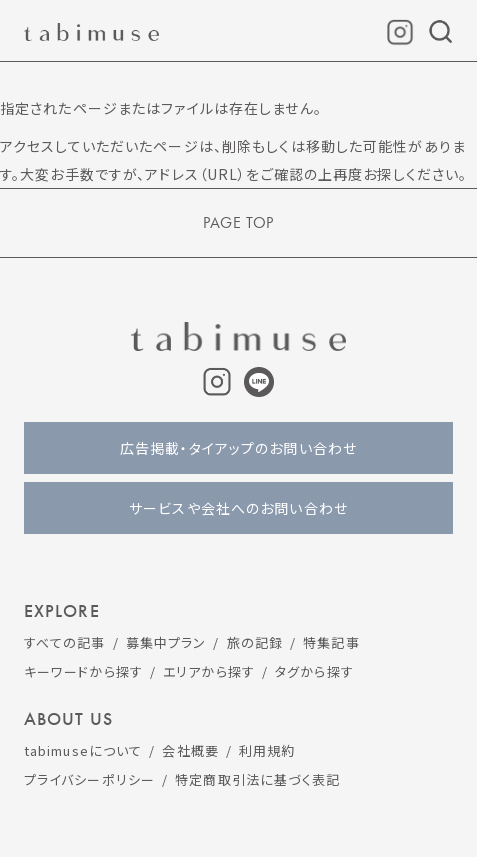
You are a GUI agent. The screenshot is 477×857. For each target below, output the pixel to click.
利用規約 (267, 750)
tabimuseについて (83, 750)
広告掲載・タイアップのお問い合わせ (238, 448)
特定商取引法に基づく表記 (257, 779)
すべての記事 (65, 642)
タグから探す (314, 671)
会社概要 (190, 750)
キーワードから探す (83, 671)
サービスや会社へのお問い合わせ (238, 508)
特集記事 (331, 642)
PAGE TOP (238, 222)
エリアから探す (209, 671)
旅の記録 (255, 642)
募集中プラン (166, 642)
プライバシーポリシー (89, 779)
